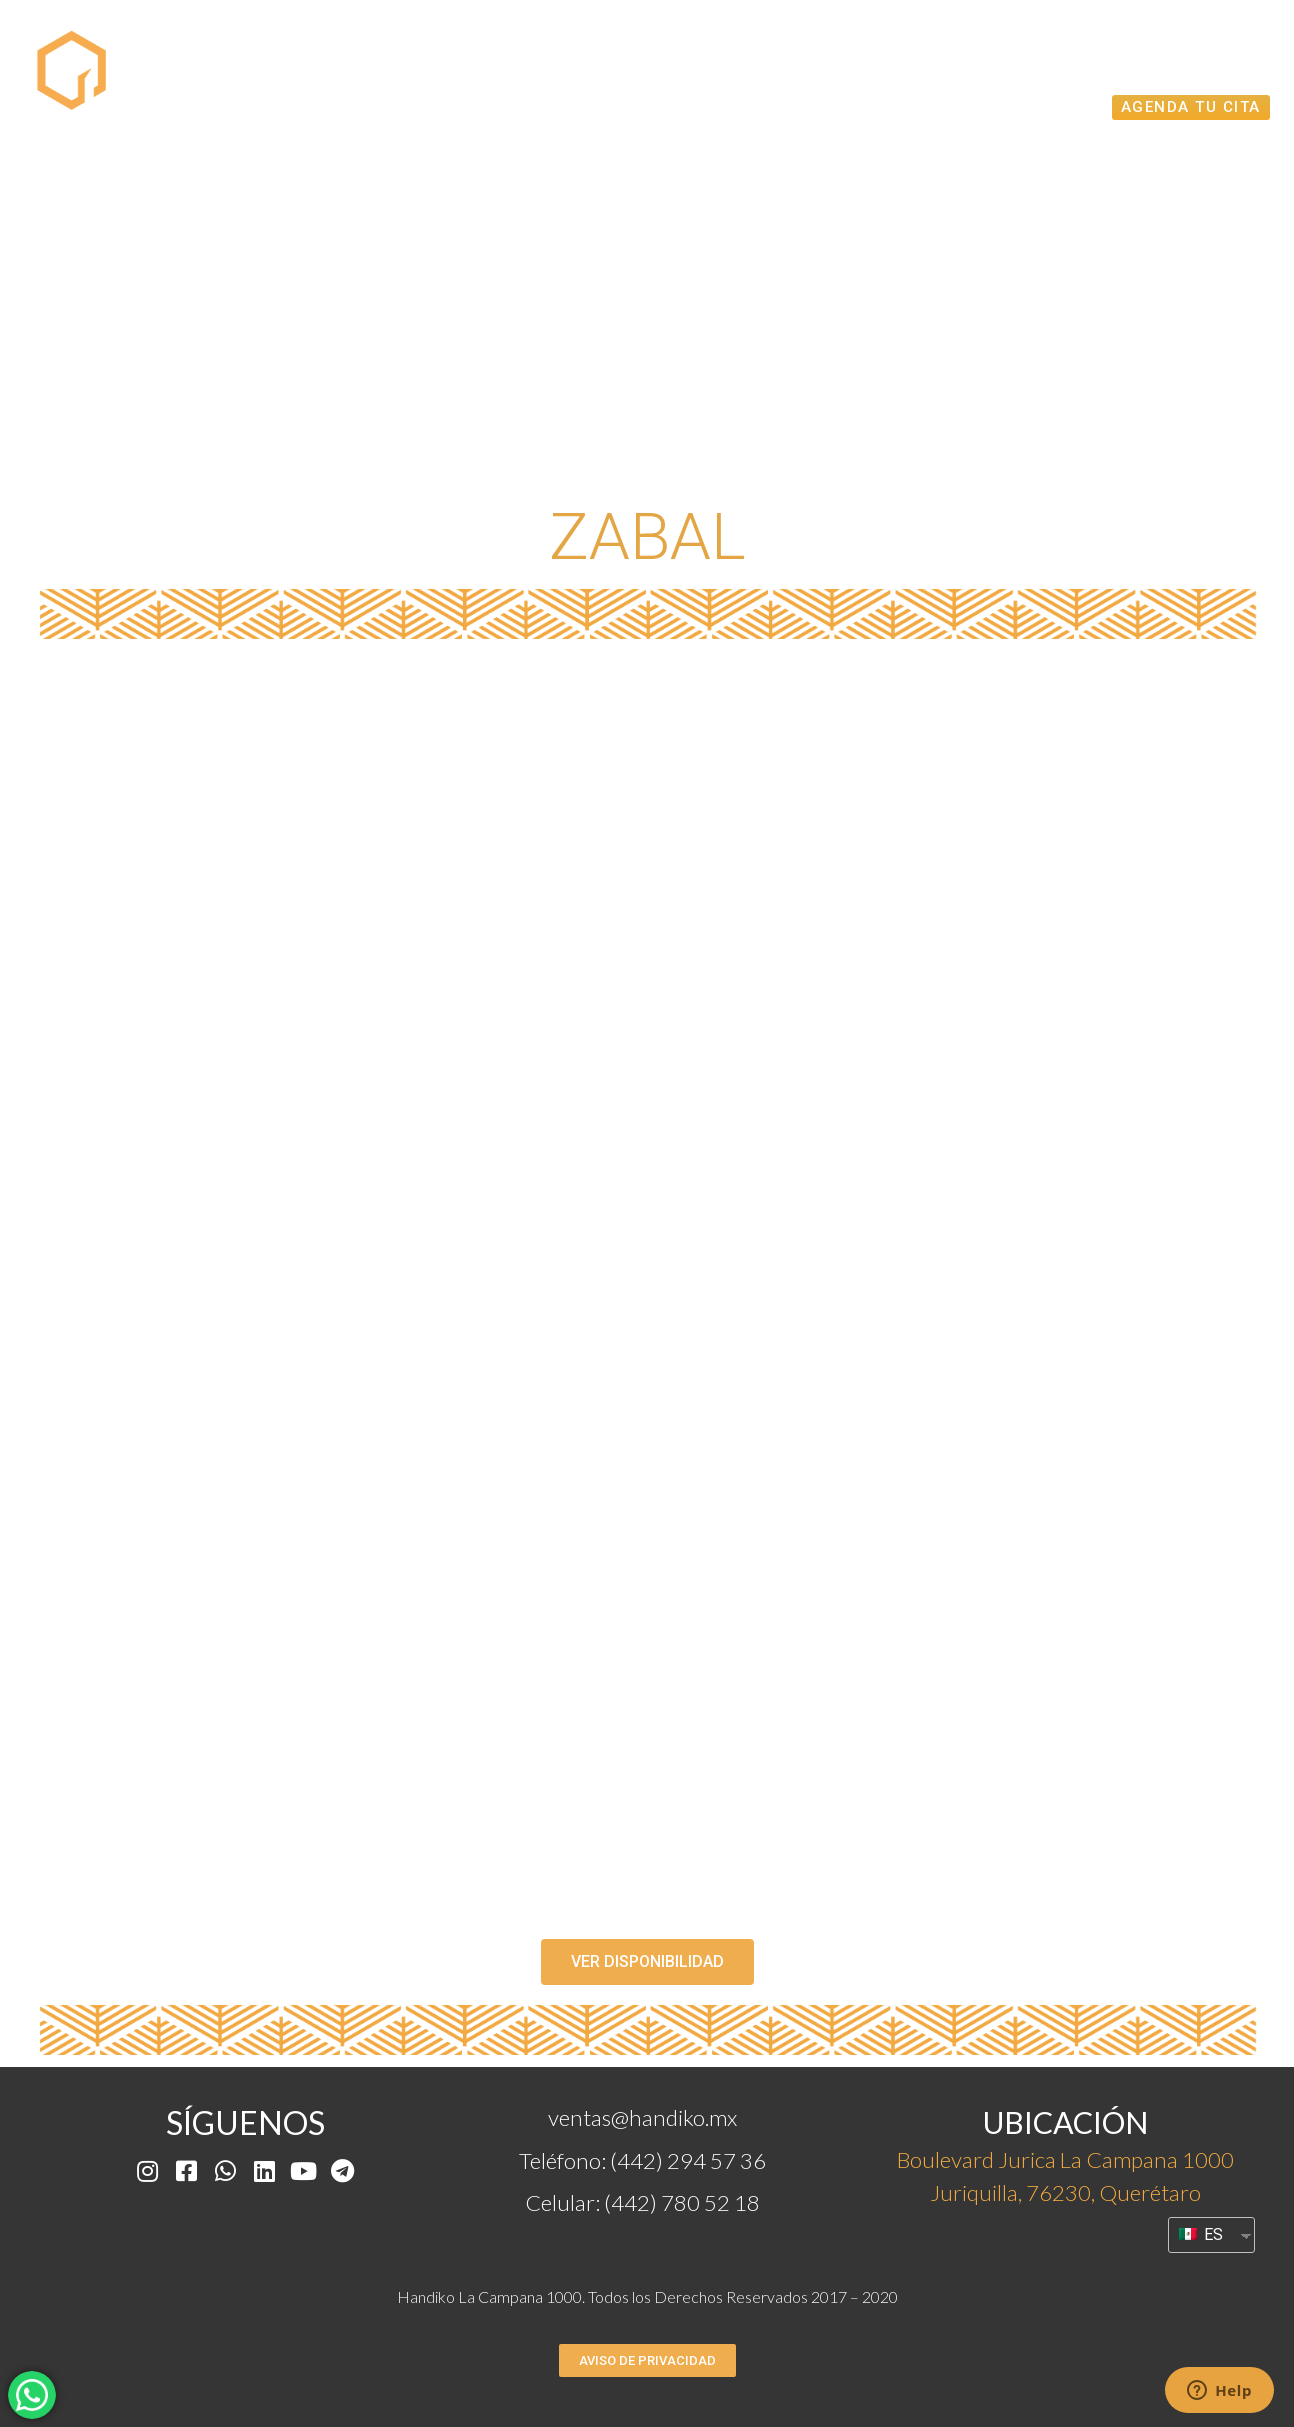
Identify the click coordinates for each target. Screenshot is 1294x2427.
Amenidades (1183, 62)
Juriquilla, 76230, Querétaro (1065, 2192)
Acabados (1033, 106)
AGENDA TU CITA (1191, 107)
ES (1201, 2234)
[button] (647, 1962)
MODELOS (536, 62)
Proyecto (396, 62)
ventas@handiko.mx (642, 2117)
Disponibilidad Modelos (746, 62)
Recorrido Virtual (994, 62)
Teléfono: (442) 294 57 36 (642, 2160)
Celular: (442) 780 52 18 (642, 2202)
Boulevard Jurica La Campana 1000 (1065, 2159)
